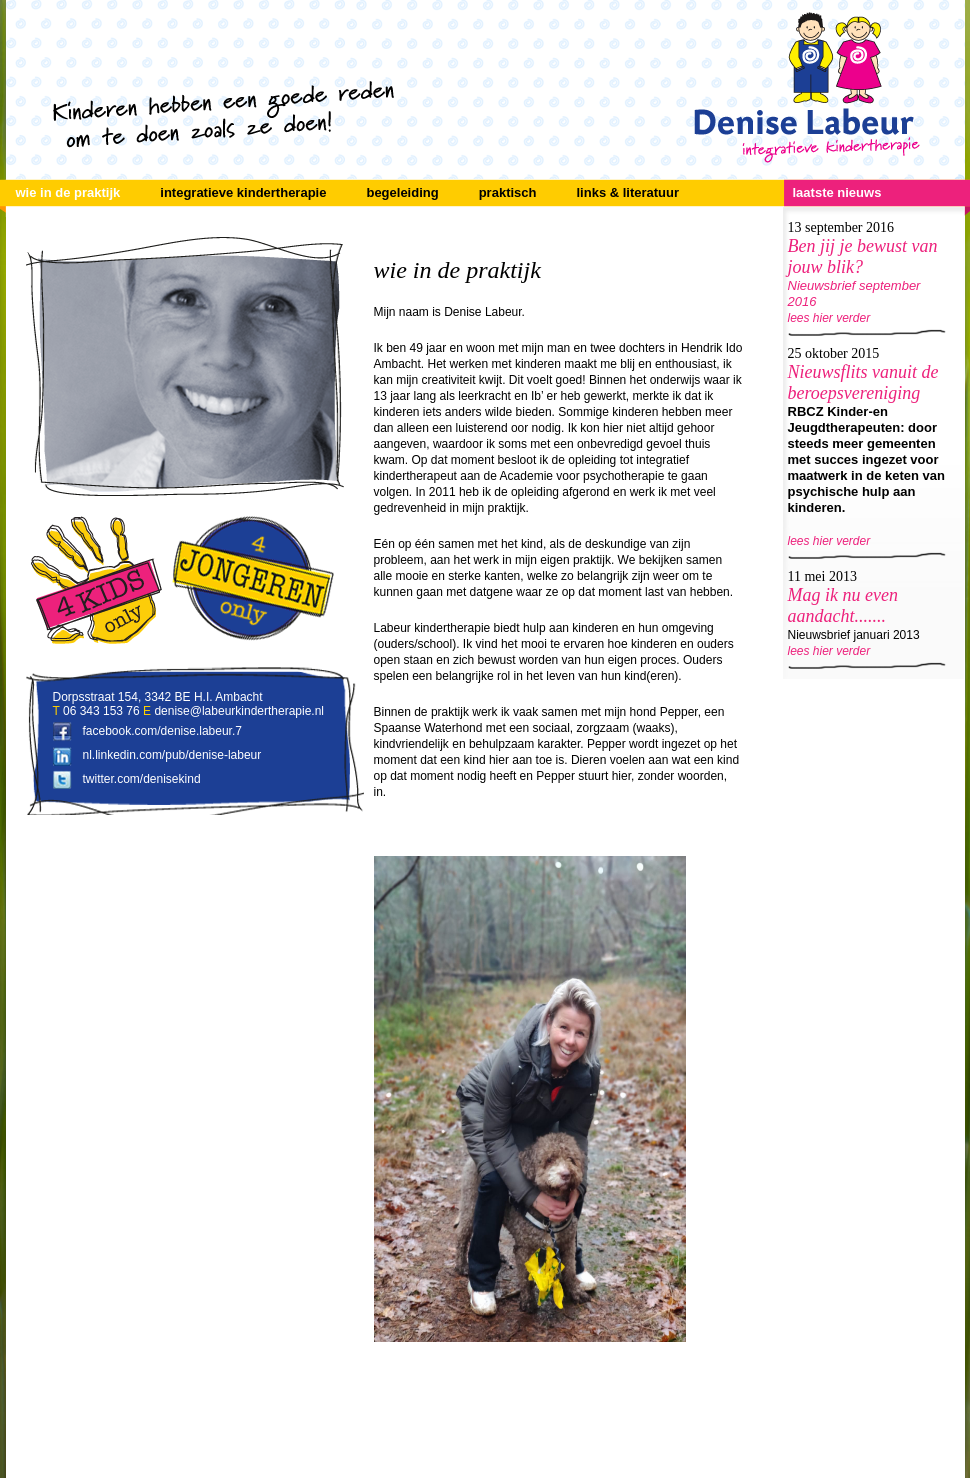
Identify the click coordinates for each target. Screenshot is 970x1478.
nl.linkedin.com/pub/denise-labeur (172, 755)
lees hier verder (829, 318)
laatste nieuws (837, 192)
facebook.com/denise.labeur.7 (162, 731)
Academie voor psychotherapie (584, 476)
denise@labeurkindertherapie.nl (239, 711)
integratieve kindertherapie (243, 192)
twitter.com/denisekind (142, 779)
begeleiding (402, 192)
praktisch (508, 192)
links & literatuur (627, 192)
